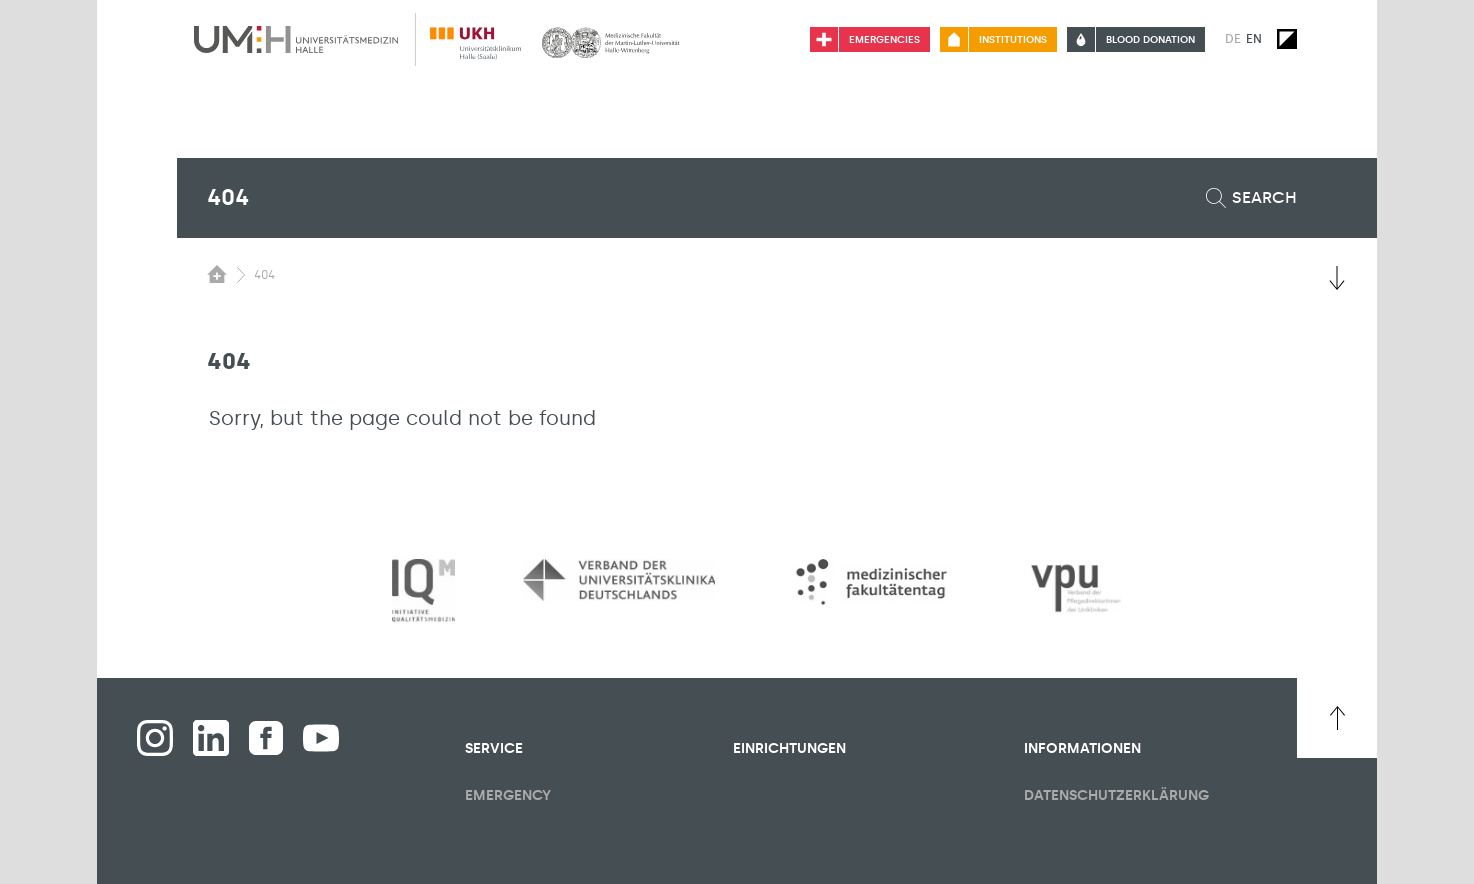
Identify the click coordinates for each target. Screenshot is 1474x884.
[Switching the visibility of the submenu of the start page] (217, 274)
